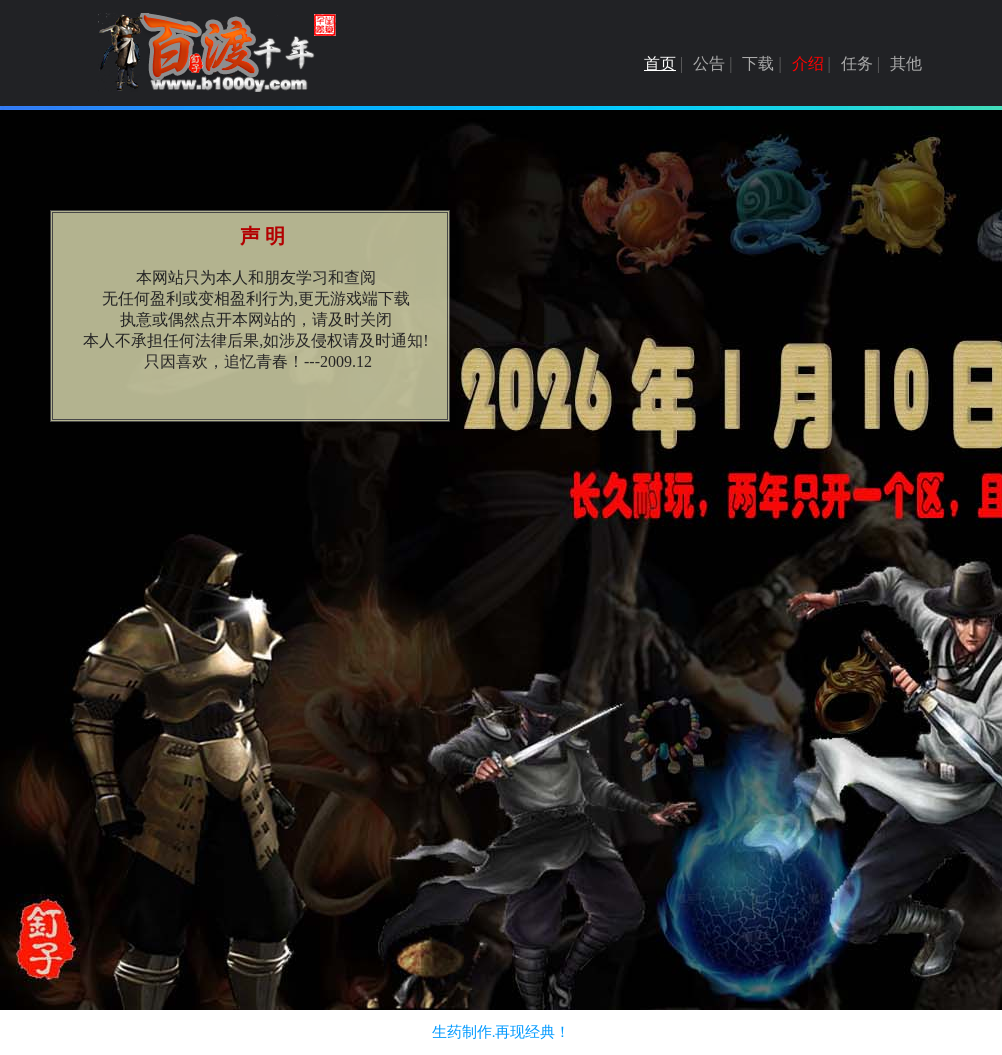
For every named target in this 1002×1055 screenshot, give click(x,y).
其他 (906, 63)
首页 (660, 63)
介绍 (808, 63)
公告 (709, 63)
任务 (857, 63)
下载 (758, 63)
